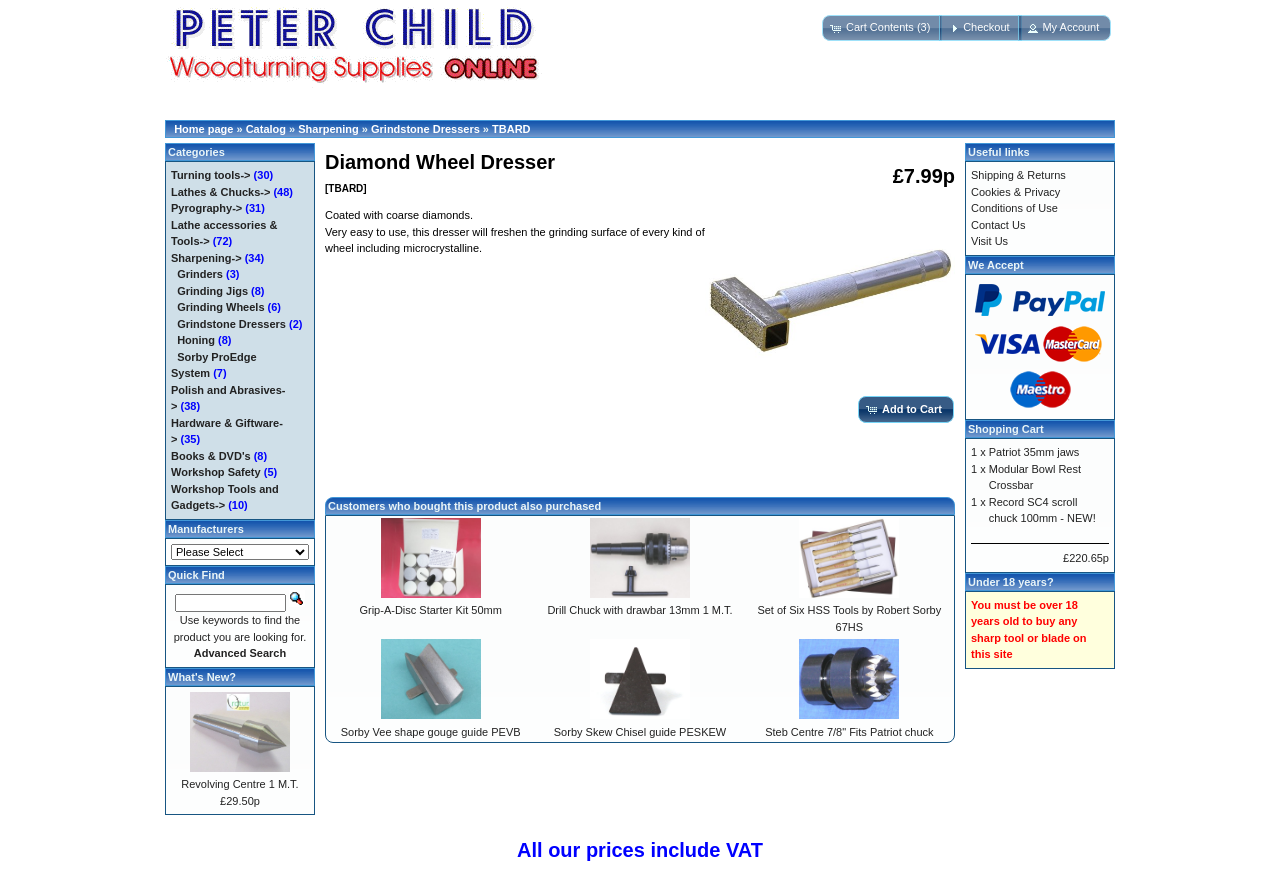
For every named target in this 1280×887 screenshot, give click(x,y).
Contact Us (998, 225)
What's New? (202, 677)
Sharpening (328, 129)
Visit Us (989, 241)
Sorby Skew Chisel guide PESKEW (640, 732)
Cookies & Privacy (1015, 192)
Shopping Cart (1006, 429)
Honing (196, 340)
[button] (882, 28)
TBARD (511, 129)
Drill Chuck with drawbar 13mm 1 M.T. (639, 610)
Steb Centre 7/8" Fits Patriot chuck (849, 732)
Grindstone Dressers (425, 129)
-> (206, 258)
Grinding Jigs (212, 291)
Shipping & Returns (1018, 175)
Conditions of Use (1014, 208)
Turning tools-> (211, 175)
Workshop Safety (216, 472)
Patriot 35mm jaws (1034, 452)
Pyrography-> (206, 208)
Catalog (266, 129)
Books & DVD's (211, 456)
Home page (203, 129)
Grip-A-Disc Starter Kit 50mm (430, 610)
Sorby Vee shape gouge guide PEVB (431, 732)
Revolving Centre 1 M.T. (239, 784)
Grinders (200, 274)
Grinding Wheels (220, 307)
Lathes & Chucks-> (220, 192)
